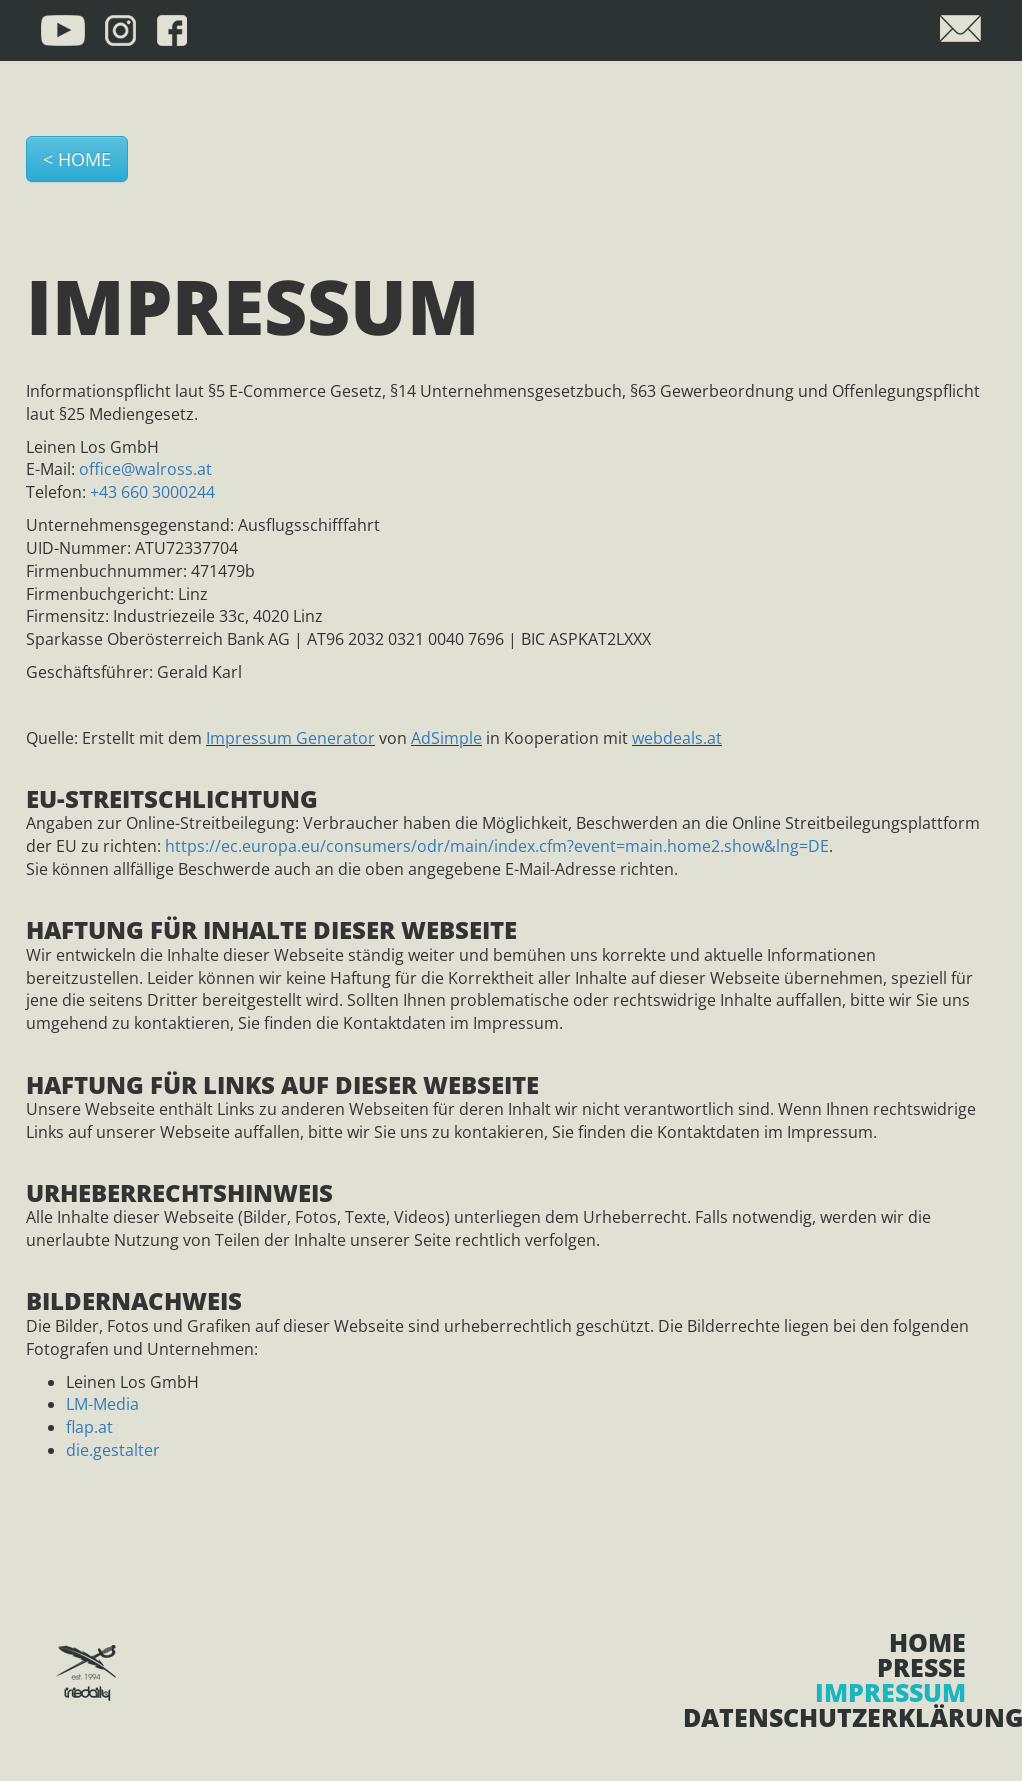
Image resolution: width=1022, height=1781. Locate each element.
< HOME (77, 159)
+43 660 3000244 (152, 492)
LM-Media (102, 1404)
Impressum (890, 1692)
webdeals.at (677, 738)
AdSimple (446, 738)
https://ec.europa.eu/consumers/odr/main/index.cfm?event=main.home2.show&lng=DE (497, 846)
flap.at (89, 1427)
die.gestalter (113, 1450)
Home (927, 1642)
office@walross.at (145, 469)
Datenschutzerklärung (824, 1717)
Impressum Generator (290, 738)
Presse (921, 1667)
